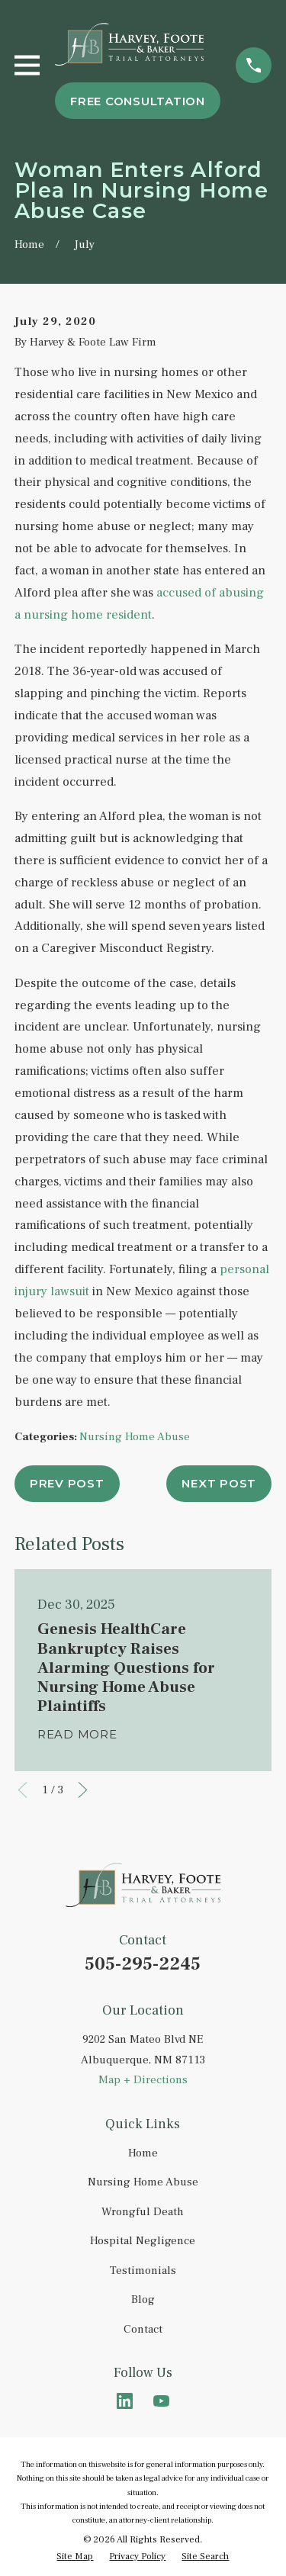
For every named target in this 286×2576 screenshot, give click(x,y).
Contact (143, 2329)
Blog (143, 2299)
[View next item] (83, 1790)
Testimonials (143, 2270)
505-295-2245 (143, 1964)
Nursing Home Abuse (134, 1437)
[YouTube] (161, 2401)
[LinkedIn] (125, 2401)
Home (143, 2153)
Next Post (219, 1483)
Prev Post (67, 1483)
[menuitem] (74, 2557)
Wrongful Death (142, 2212)
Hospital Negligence (142, 2240)
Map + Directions (143, 2080)
